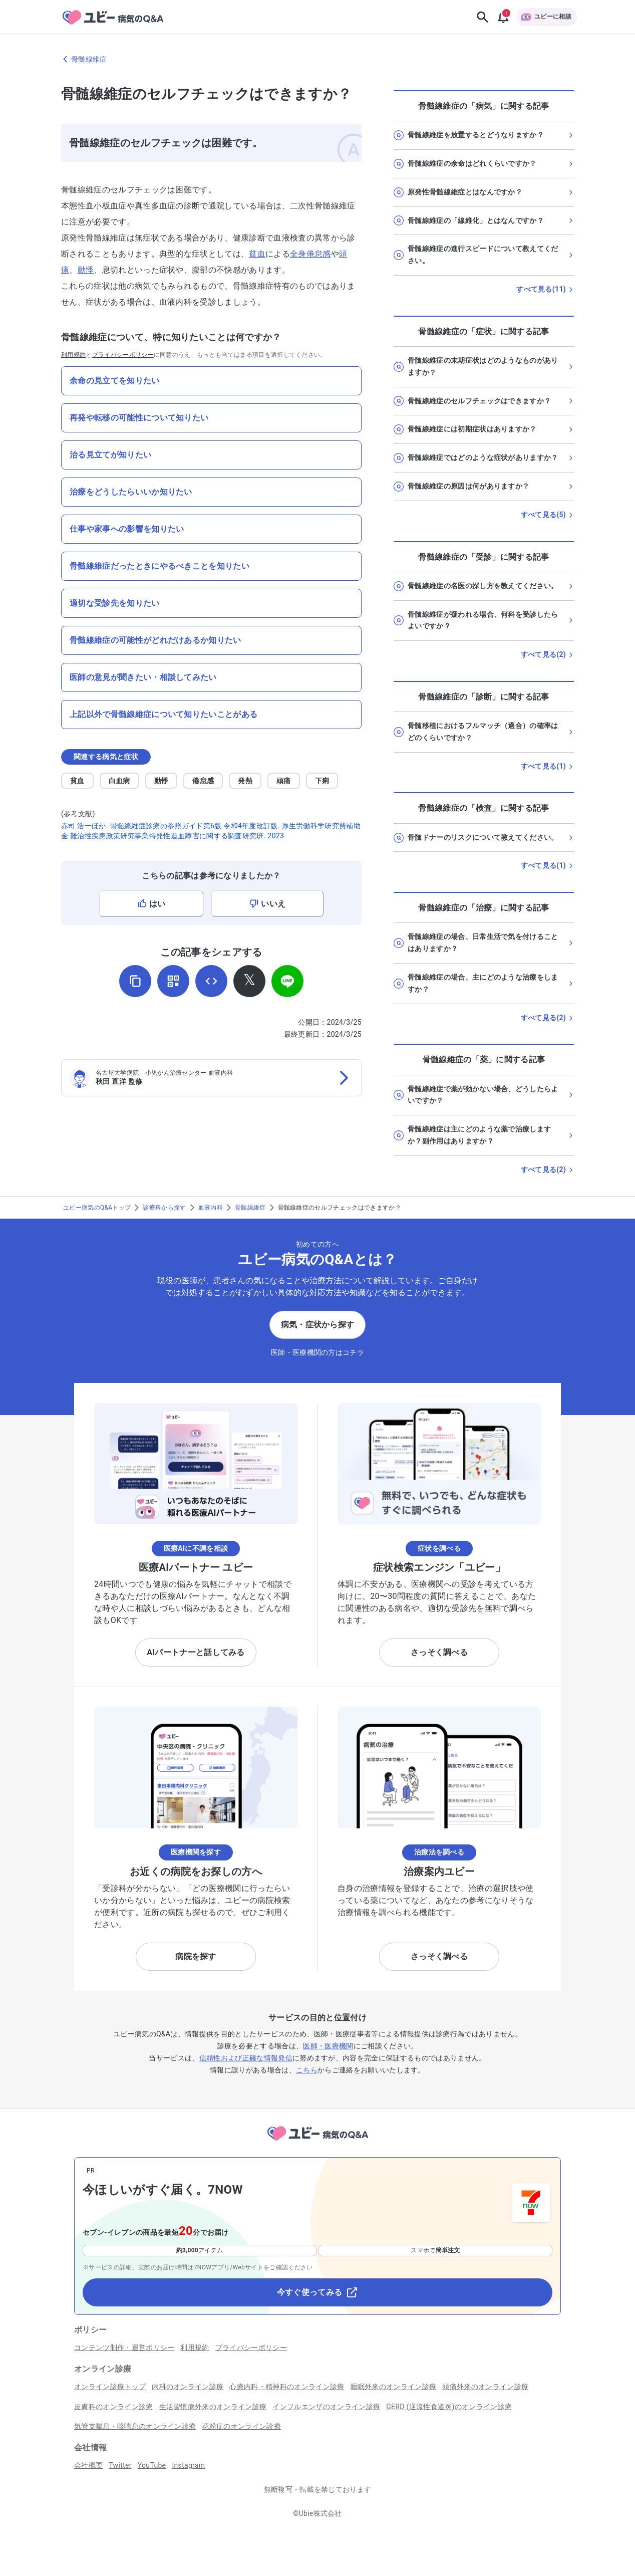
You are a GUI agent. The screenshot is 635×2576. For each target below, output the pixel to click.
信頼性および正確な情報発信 (245, 2058)
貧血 (257, 254)
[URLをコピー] (135, 981)
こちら (307, 2070)
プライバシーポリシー (123, 354)
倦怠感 (203, 781)
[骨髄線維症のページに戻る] (317, 59)
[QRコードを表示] (173, 981)
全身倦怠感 (310, 254)
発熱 (245, 781)
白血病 (119, 781)
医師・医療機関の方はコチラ (317, 1352)
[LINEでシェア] (287, 981)
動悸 (86, 270)
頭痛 (283, 781)
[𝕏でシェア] (249, 981)
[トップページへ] (317, 2142)
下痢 (322, 781)
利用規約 (73, 354)
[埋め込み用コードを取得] (211, 981)
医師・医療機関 (328, 2046)
